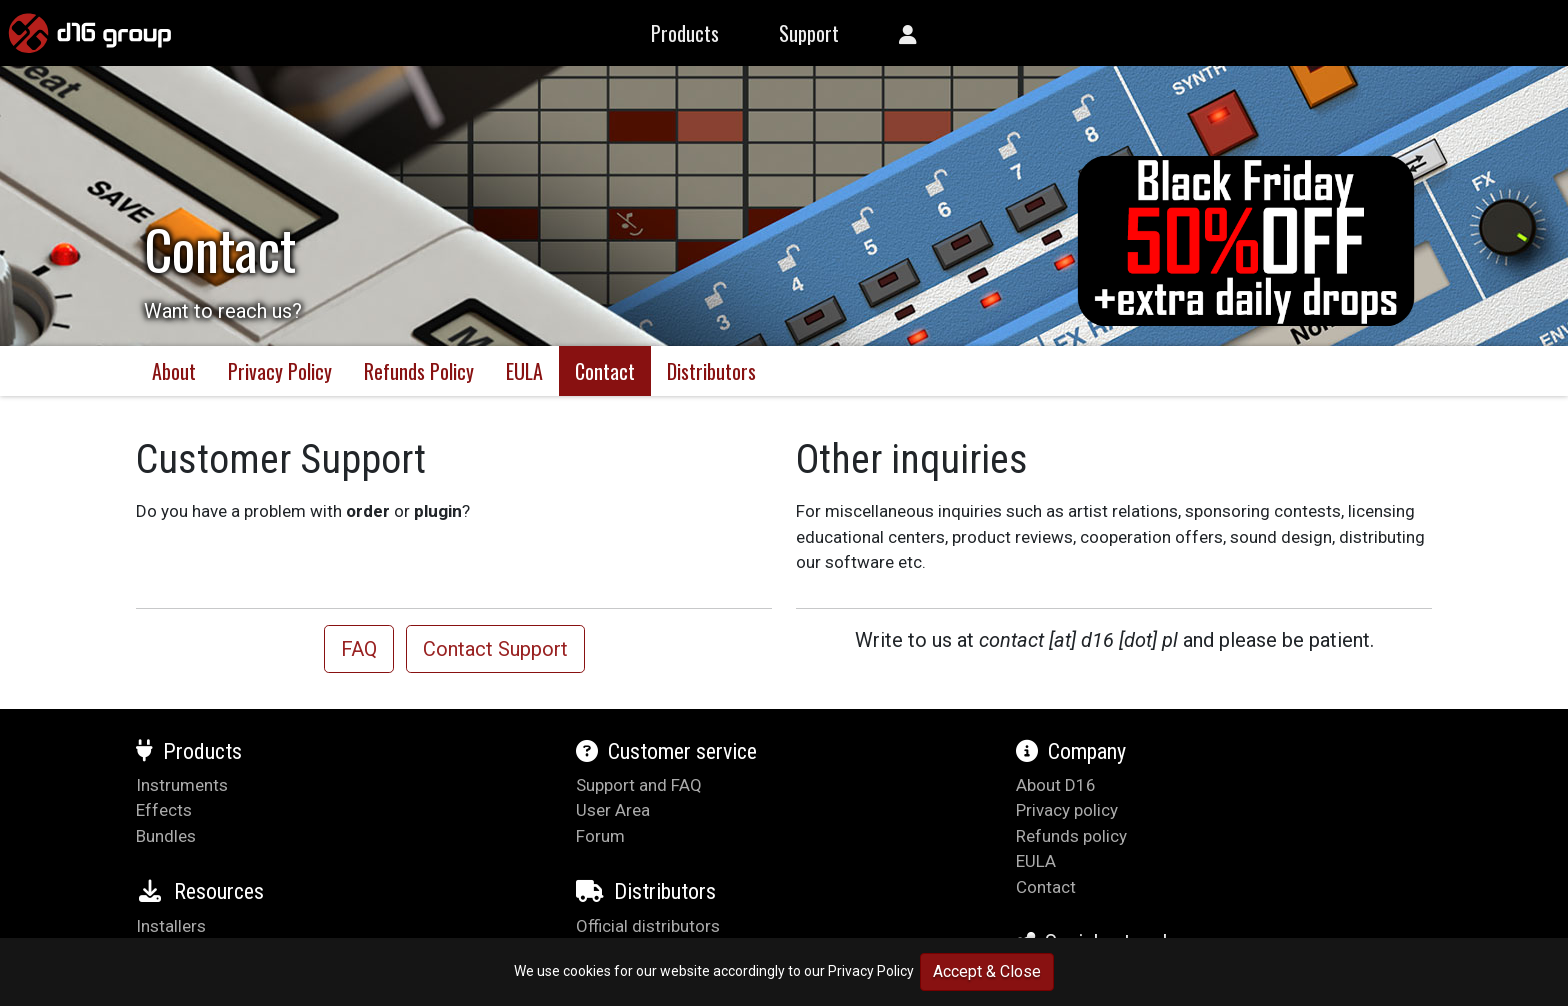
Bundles (166, 836)
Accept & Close (987, 971)
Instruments (182, 785)
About (174, 371)
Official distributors (648, 926)
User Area (613, 810)
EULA (524, 371)
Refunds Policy (419, 371)
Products (189, 751)
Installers (171, 926)
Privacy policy (1067, 810)
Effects (164, 810)
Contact (605, 371)
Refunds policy (1071, 836)
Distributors (711, 371)
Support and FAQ (639, 785)
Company (1071, 751)
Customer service (666, 751)
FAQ (359, 649)
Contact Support (495, 649)
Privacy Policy (871, 971)
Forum (600, 836)
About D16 (1056, 785)
